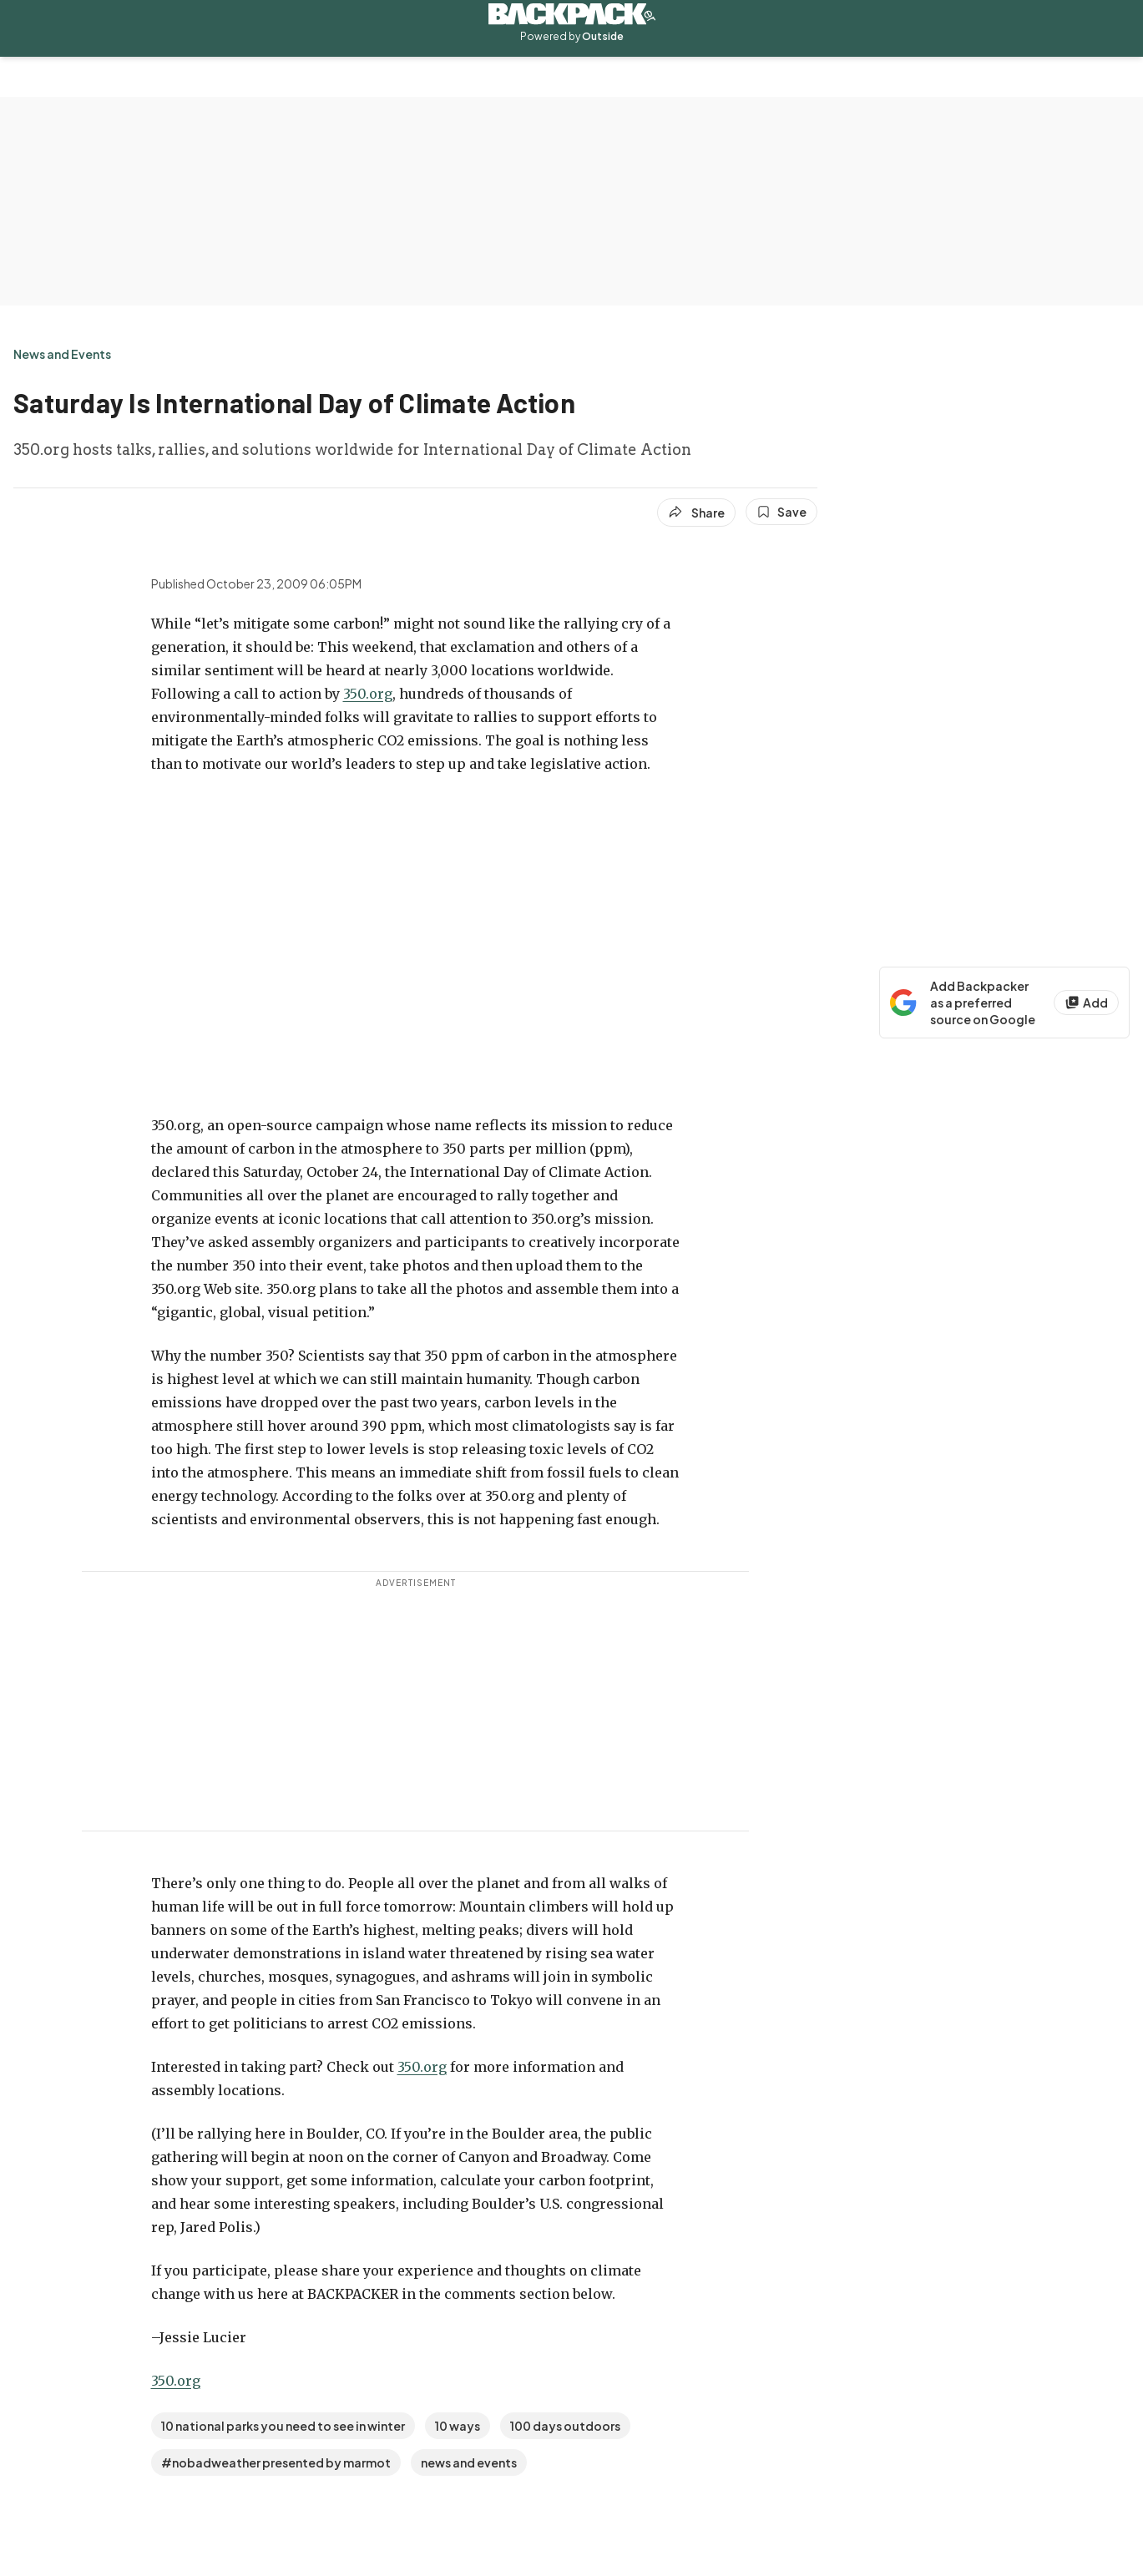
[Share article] (696, 512)
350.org (367, 693)
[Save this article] (781, 511)
